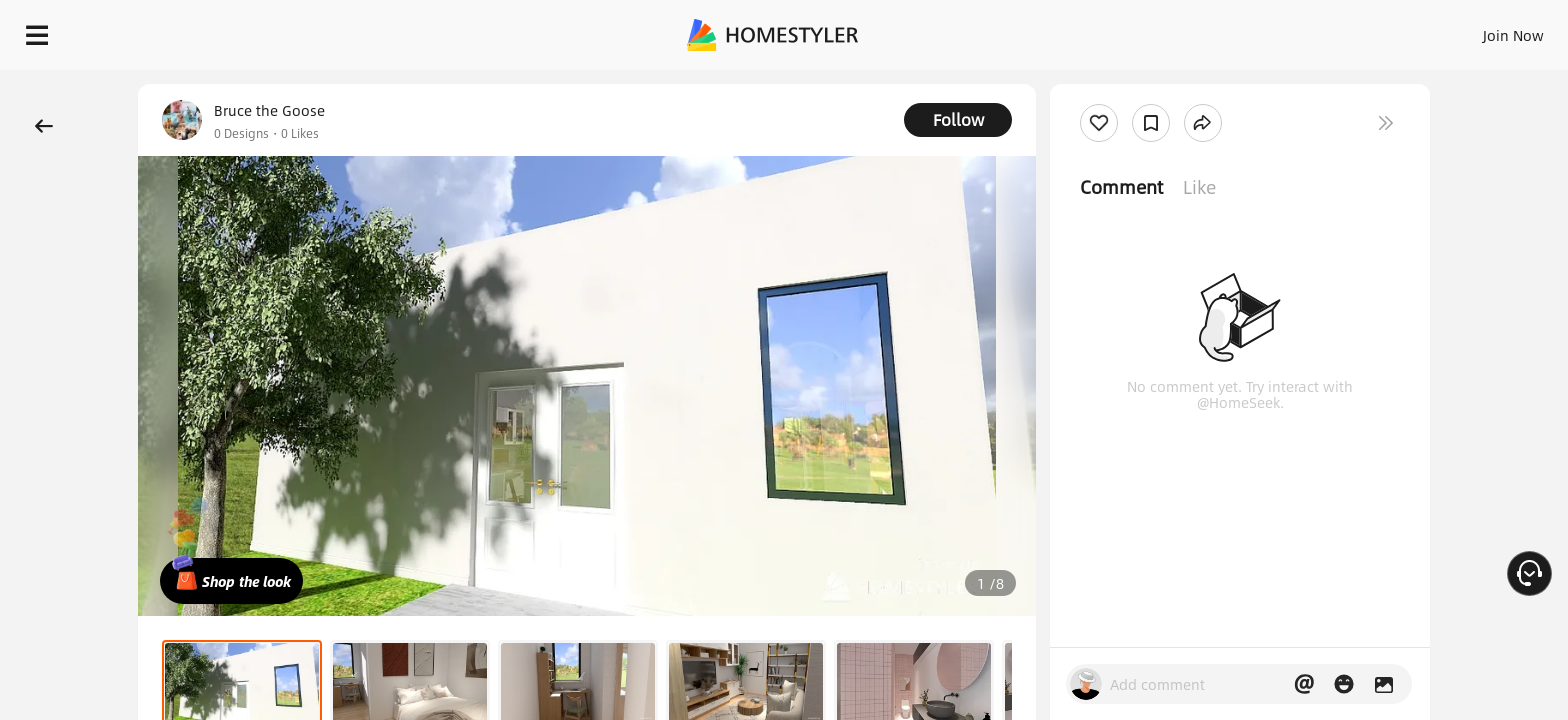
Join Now (1272, 30)
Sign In (1198, 30)
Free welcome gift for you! (1152, 84)
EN (1342, 30)
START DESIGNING (1468, 30)
